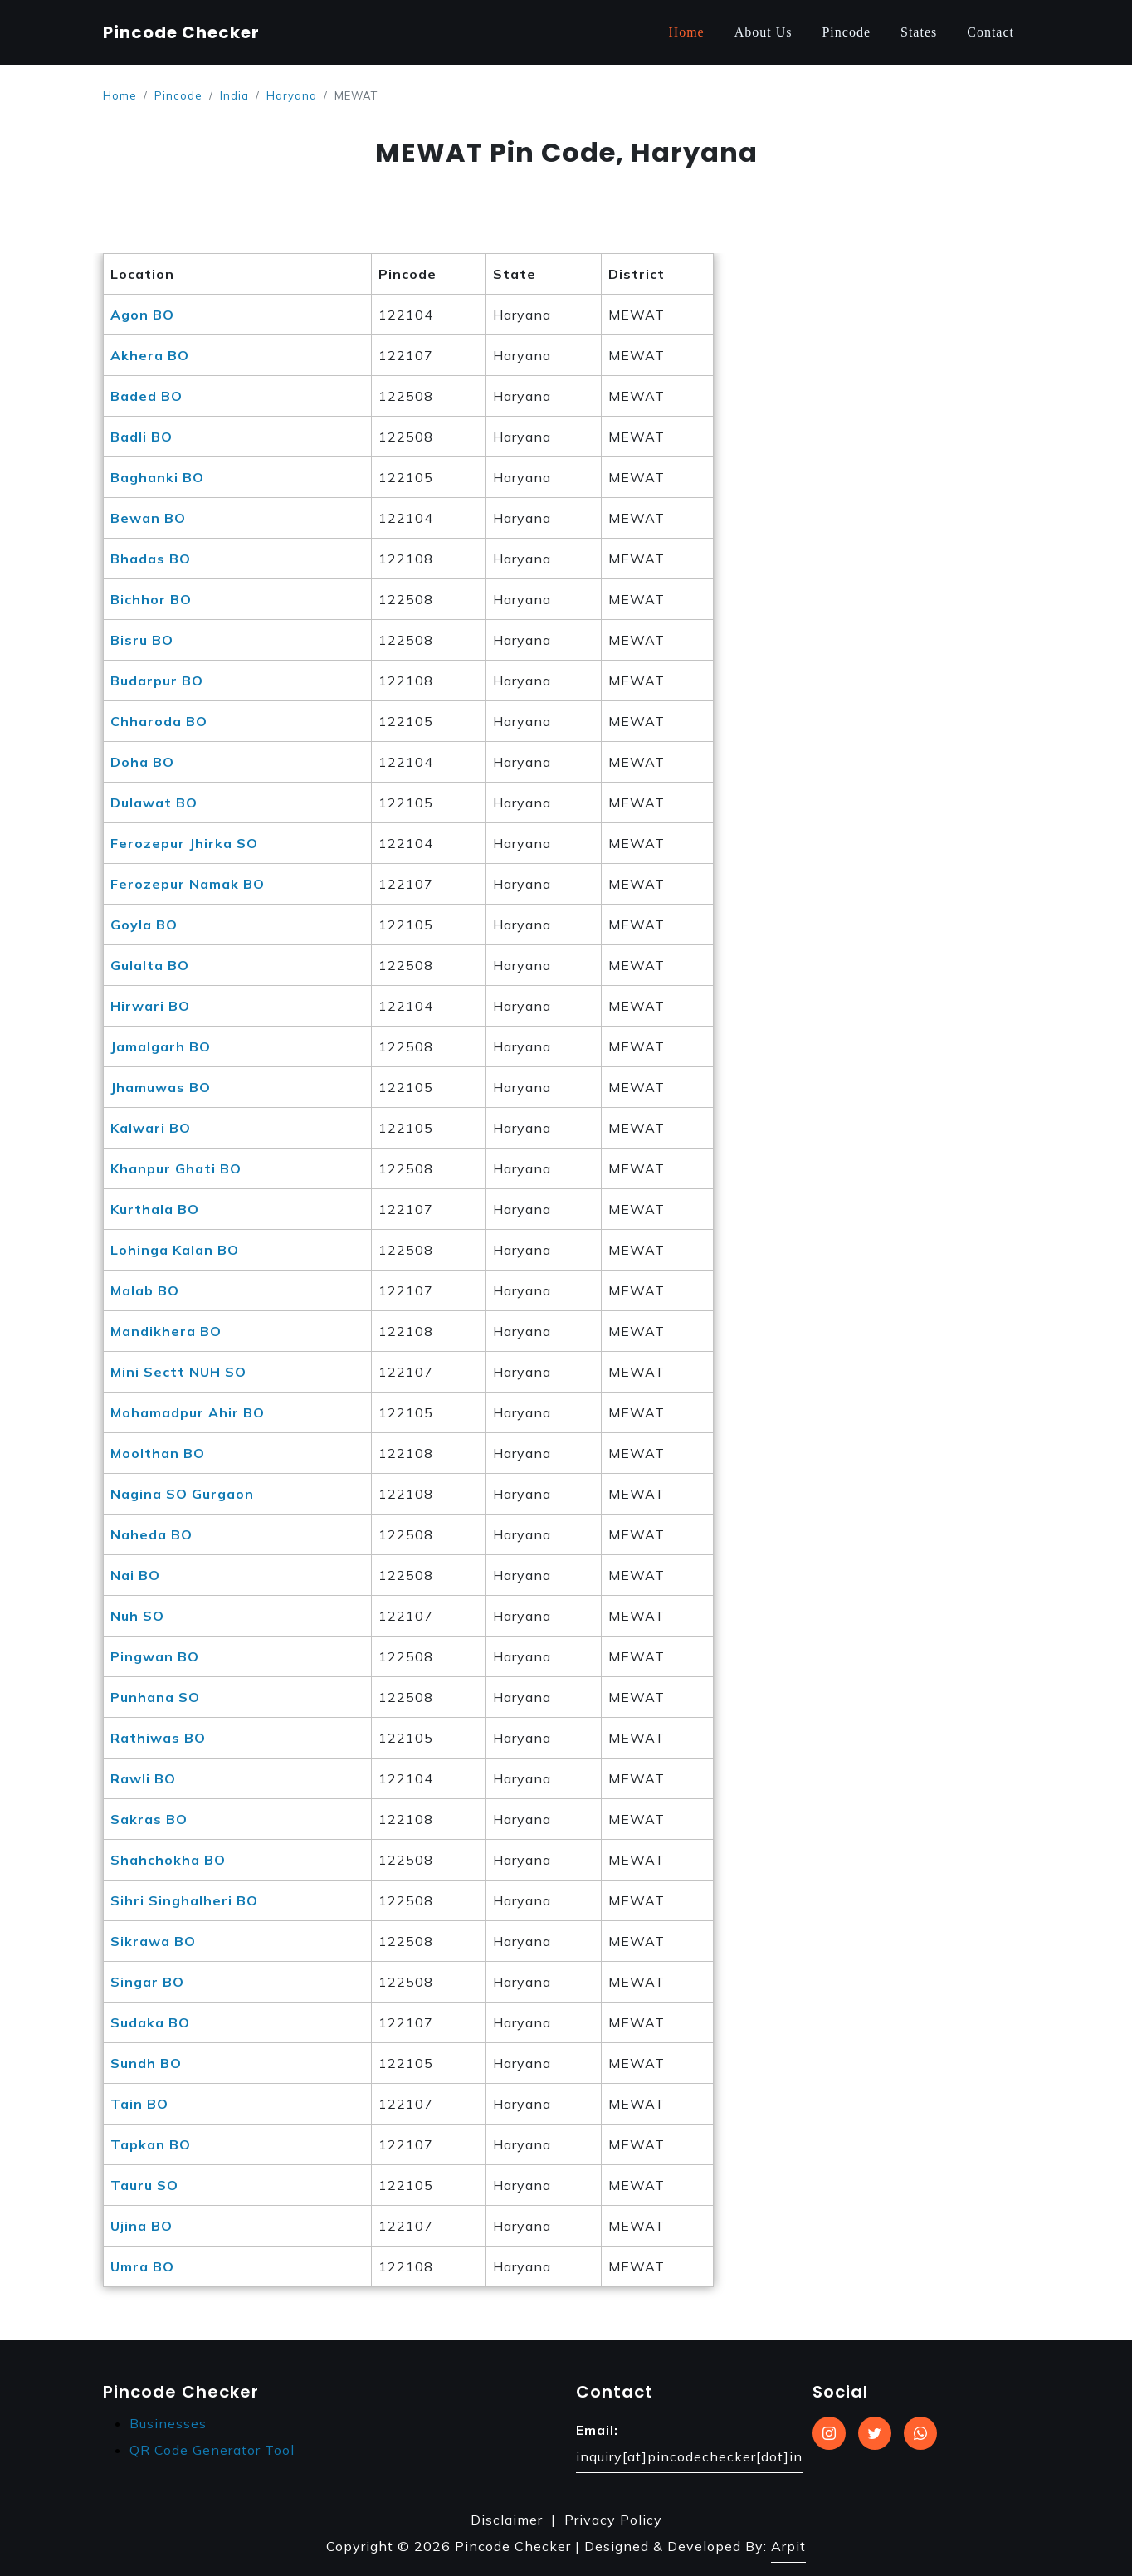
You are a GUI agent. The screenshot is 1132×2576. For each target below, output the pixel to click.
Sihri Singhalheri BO (184, 1900)
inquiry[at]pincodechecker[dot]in (689, 2456)
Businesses (168, 2423)
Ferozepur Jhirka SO (184, 843)
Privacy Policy (613, 2519)
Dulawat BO (154, 802)
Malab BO (144, 1290)
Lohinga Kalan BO (174, 1250)
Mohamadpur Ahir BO (187, 1412)
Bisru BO (141, 640)
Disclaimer (507, 2519)
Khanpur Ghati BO (176, 1168)
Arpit (788, 2546)
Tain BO (139, 2103)
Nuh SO (137, 1616)
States (918, 32)
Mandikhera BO (166, 1331)
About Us (763, 32)
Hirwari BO (150, 1006)
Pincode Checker (181, 32)
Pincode (846, 32)
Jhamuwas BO (160, 1087)
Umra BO (142, 2266)
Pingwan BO (154, 1656)
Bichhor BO (151, 599)
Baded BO (146, 396)
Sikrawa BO (153, 1941)
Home (687, 32)
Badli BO (141, 436)
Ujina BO (141, 2225)
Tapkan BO (150, 2144)
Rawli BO (143, 1778)
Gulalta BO (149, 965)
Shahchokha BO (168, 1860)
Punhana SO (155, 1697)
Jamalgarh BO (160, 1046)
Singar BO (147, 1981)
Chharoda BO (158, 721)
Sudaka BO (150, 2022)
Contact (990, 32)
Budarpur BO (156, 680)
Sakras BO (149, 1819)
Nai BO (135, 1575)
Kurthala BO (154, 1209)
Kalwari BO (150, 1128)
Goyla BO (144, 924)
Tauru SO (144, 2185)
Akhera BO (149, 355)
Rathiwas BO (158, 1738)
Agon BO (142, 314)
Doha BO (142, 762)
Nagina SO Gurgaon (182, 1494)
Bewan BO (148, 518)
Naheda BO (151, 1534)
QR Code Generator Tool (212, 2450)
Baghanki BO (157, 477)
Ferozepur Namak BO (187, 884)
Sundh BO (146, 2063)
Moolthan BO (157, 1453)
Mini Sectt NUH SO (178, 1372)
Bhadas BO (150, 558)
